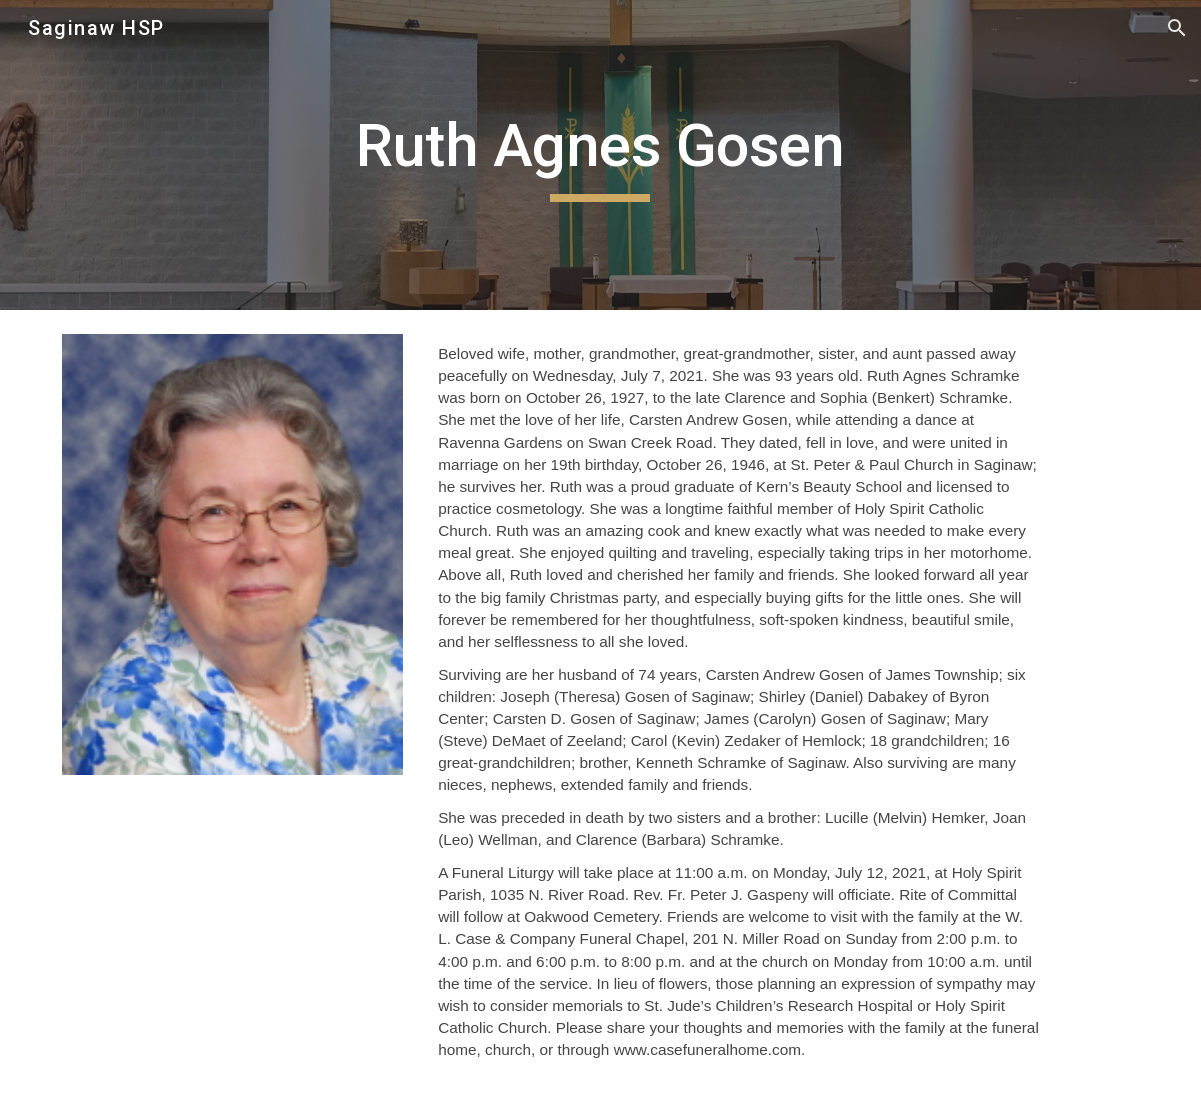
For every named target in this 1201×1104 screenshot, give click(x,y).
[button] (1177, 28)
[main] (600, 155)
